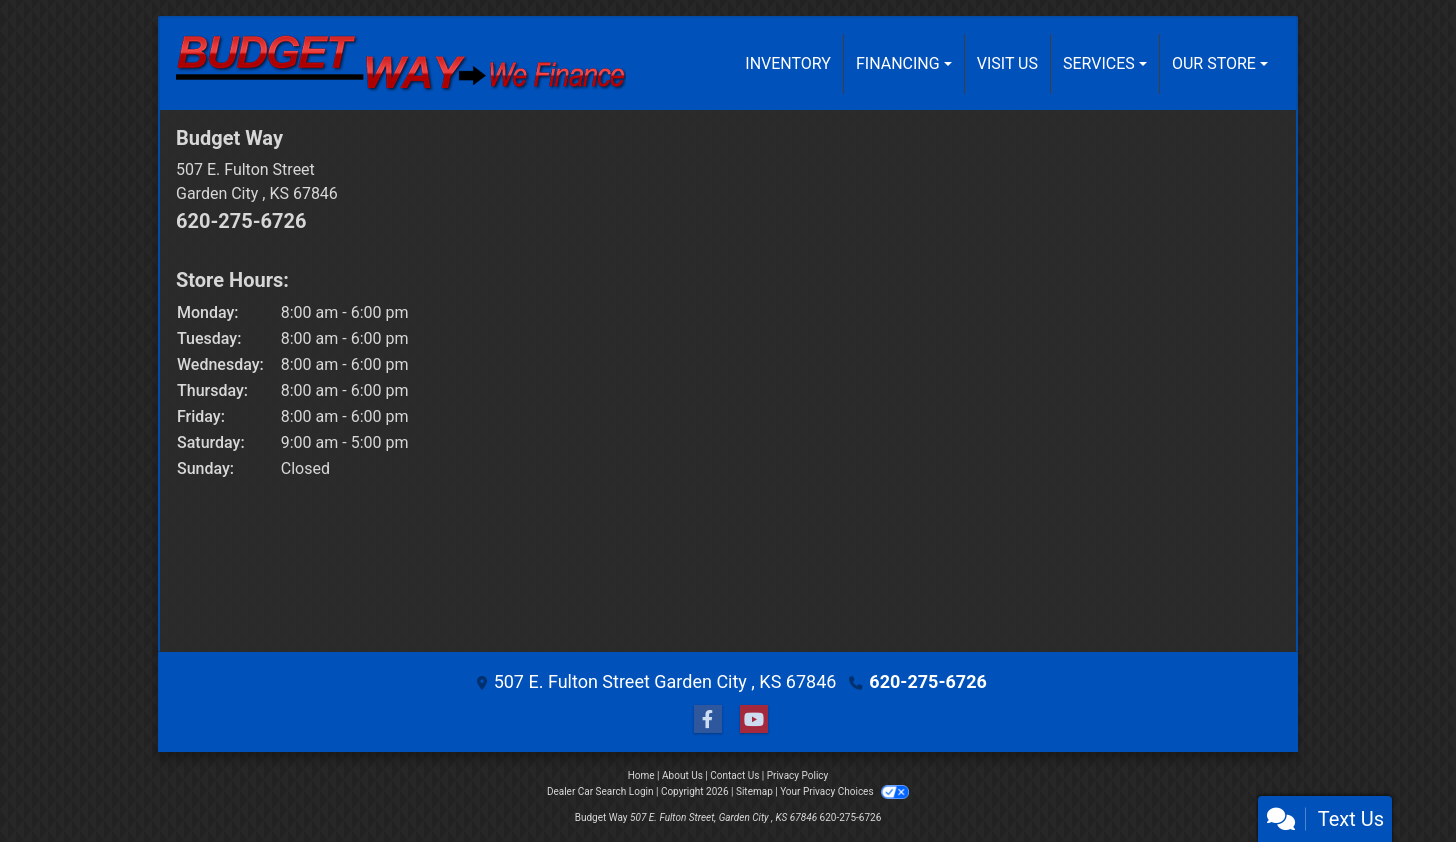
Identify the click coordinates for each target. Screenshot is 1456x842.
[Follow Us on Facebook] (705, 719)
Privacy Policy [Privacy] (798, 775)
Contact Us (734, 775)
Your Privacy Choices (844, 791)
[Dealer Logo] (401, 64)
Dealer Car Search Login (600, 791)
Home (641, 775)
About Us (682, 775)
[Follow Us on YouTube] (751, 719)
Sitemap (754, 791)
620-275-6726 (241, 221)
